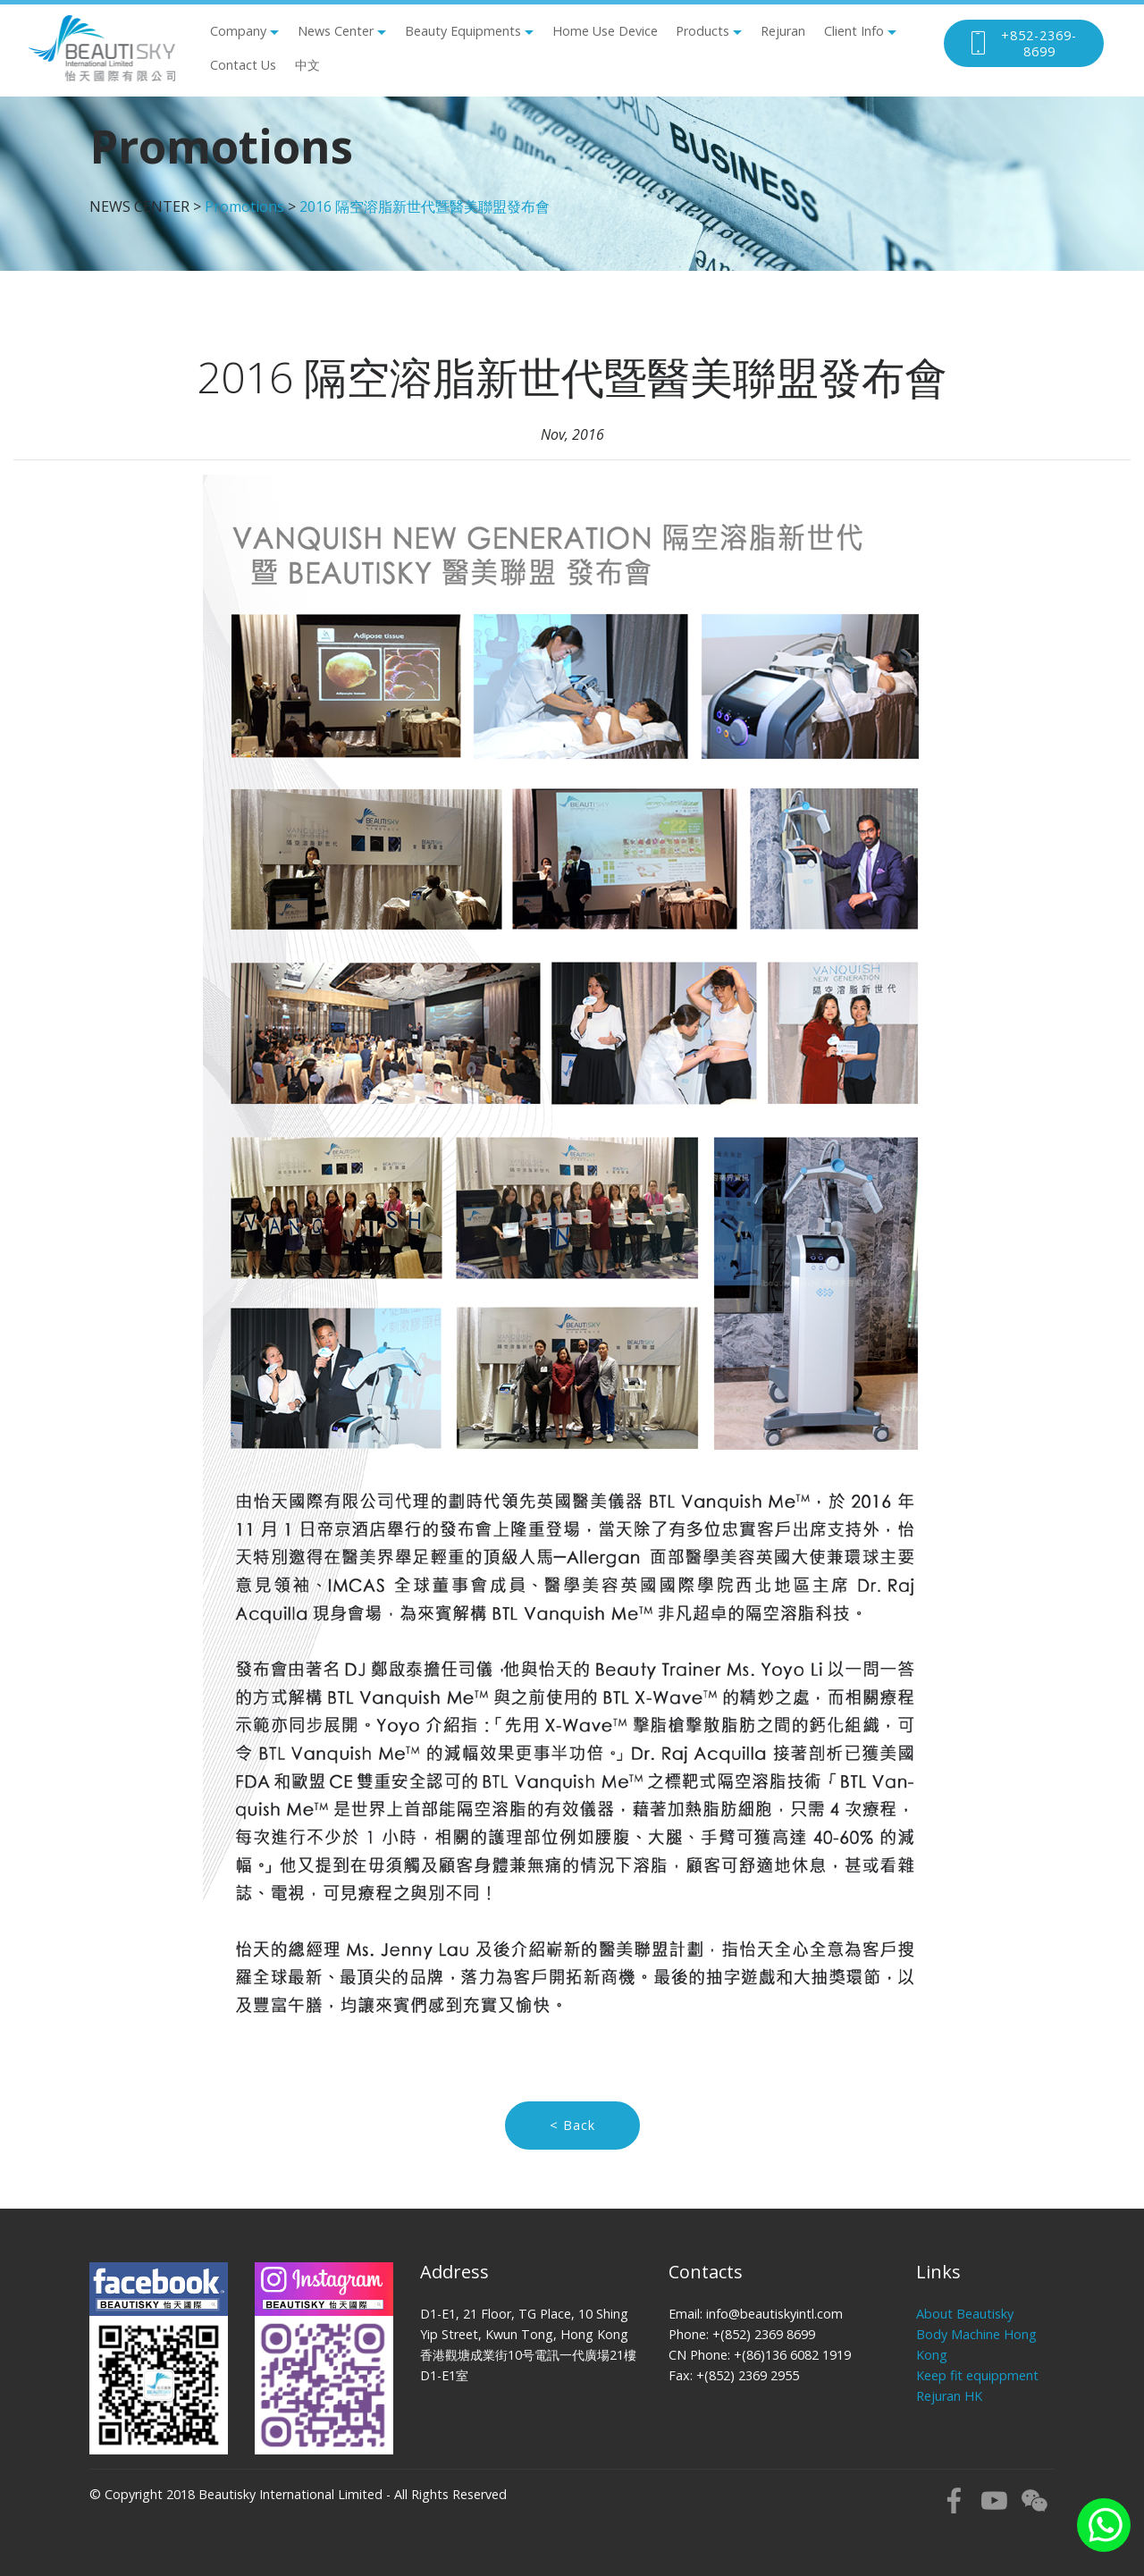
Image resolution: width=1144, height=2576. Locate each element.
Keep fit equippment (977, 2375)
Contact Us (243, 64)
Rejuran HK (949, 2395)
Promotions (244, 206)
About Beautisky (965, 2313)
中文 (307, 64)
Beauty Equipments (463, 30)
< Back (572, 2125)
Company (238, 30)
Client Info (854, 30)
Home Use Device (605, 30)
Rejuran (783, 30)
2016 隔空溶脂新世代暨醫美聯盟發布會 (424, 206)
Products (702, 30)
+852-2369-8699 (1022, 43)
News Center (336, 30)
